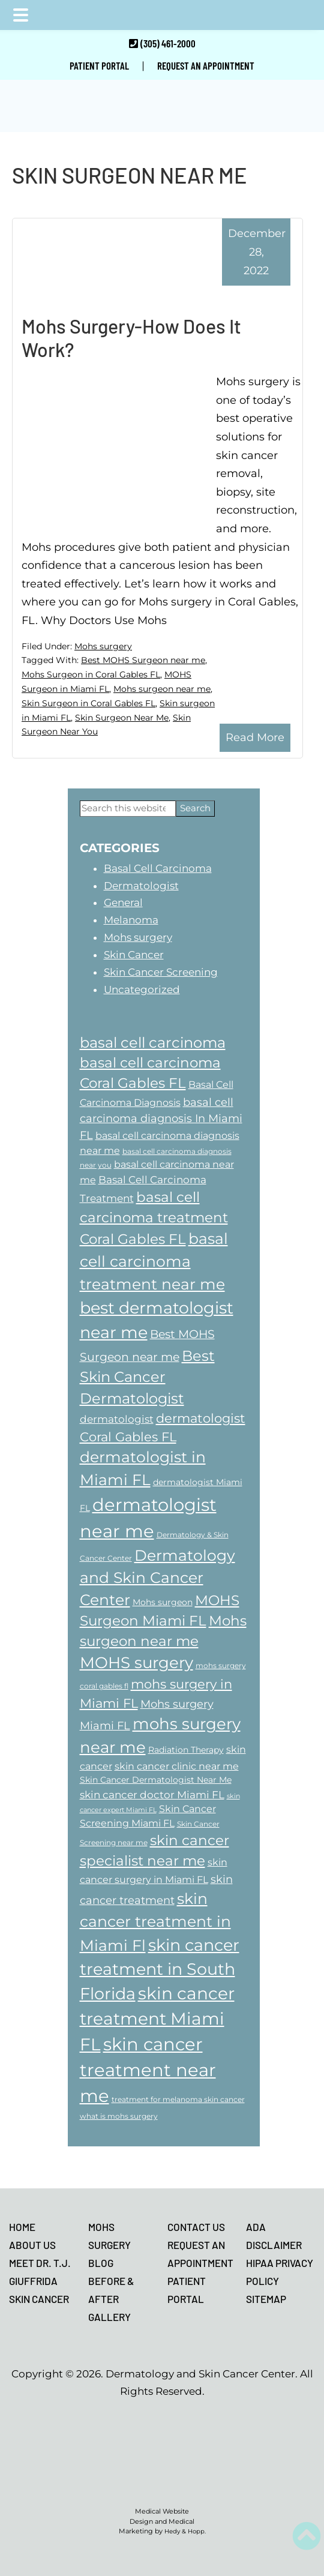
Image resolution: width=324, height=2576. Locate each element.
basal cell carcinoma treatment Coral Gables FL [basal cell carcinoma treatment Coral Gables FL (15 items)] (154, 1218)
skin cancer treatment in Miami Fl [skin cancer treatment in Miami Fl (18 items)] (155, 1922)
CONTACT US (196, 2227)
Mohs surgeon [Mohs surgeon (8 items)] (163, 1602)
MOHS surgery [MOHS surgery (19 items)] (136, 1662)
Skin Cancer (134, 955)
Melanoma (131, 920)
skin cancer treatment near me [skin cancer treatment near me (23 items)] (148, 2070)
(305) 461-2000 (168, 43)
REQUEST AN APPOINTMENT (205, 65)
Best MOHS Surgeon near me (143, 660)
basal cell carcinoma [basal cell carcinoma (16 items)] (153, 1042)
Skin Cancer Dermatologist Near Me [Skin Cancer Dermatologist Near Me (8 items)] (156, 1779)
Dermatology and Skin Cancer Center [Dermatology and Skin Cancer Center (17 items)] (157, 1577)
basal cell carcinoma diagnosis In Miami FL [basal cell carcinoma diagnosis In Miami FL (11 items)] (161, 1118)
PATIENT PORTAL (99, 65)
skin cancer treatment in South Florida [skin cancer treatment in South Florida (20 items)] (159, 1969)
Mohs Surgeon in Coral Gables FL (91, 674)
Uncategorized (142, 989)
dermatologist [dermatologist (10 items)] (117, 1419)
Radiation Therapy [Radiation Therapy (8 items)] (186, 1749)
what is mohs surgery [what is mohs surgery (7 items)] (119, 2116)
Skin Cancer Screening (161, 972)
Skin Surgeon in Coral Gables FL (88, 703)
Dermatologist (141, 886)
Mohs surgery (103, 646)
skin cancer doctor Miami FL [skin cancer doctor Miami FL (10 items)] (152, 1794)
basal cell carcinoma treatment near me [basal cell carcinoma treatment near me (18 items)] (154, 1261)
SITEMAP (266, 2299)
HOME (22, 2227)
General (123, 902)
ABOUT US (32, 2245)
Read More (255, 737)
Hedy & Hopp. (185, 2531)
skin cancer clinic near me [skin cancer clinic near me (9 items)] (177, 1766)
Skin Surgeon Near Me (122, 717)
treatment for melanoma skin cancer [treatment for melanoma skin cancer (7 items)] (178, 2099)
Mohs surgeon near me (162, 688)
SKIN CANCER (39, 2299)
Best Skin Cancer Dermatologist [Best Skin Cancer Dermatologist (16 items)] (147, 1377)
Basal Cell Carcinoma (158, 868)
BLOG (100, 2263)
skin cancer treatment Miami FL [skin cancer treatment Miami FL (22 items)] (157, 2019)
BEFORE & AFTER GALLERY (111, 2299)
